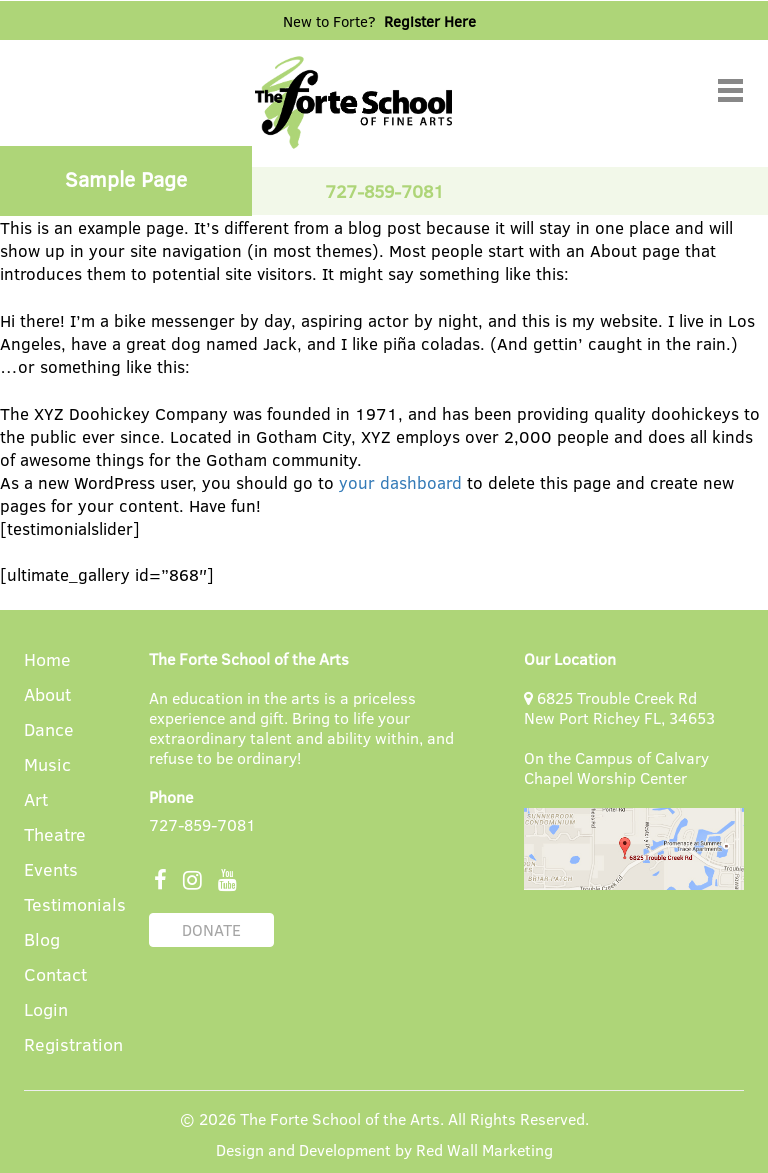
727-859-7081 (202, 824)
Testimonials (75, 905)
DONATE (211, 929)
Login (46, 1010)
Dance (49, 730)
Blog (42, 940)
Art (36, 800)
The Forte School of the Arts (340, 1118)
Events (51, 870)
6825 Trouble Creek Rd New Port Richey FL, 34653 (619, 707)
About (47, 695)
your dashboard (400, 482)
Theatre (55, 835)
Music (47, 765)
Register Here (430, 21)
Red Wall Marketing (484, 1149)
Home (47, 660)
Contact (55, 975)
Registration (73, 1045)
